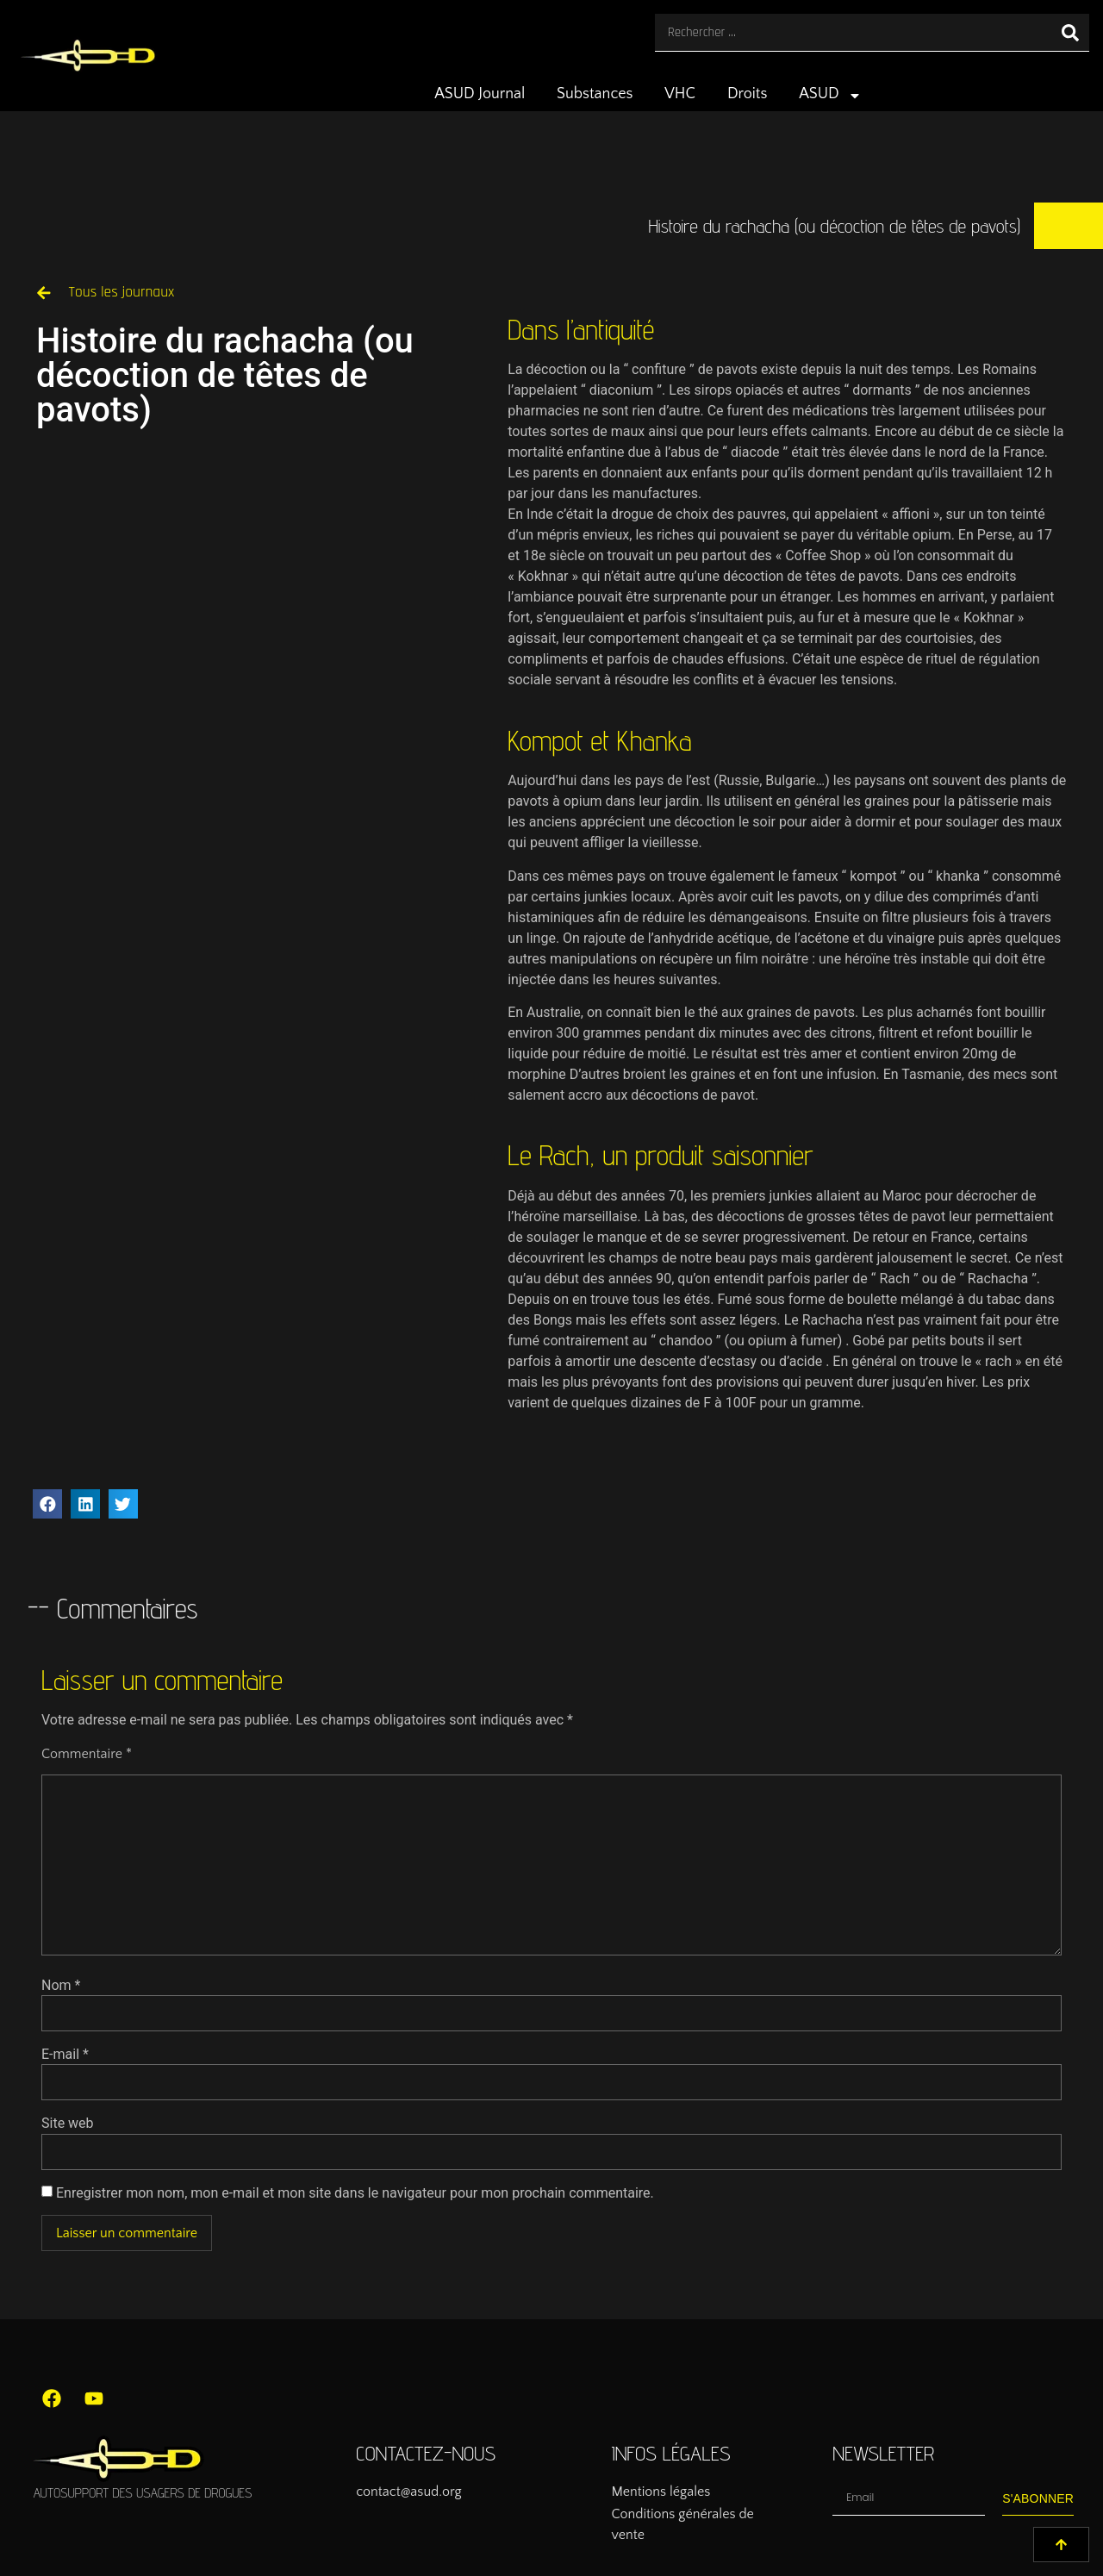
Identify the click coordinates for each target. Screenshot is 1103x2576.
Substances (595, 94)
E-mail (65, 2054)
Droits (747, 94)
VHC (679, 94)
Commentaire (86, 1754)
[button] (47, 1504)
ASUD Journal (479, 94)
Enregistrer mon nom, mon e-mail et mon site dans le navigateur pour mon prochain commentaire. (355, 2193)
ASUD (830, 95)
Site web (67, 2123)
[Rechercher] (1070, 32)
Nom (60, 1986)
